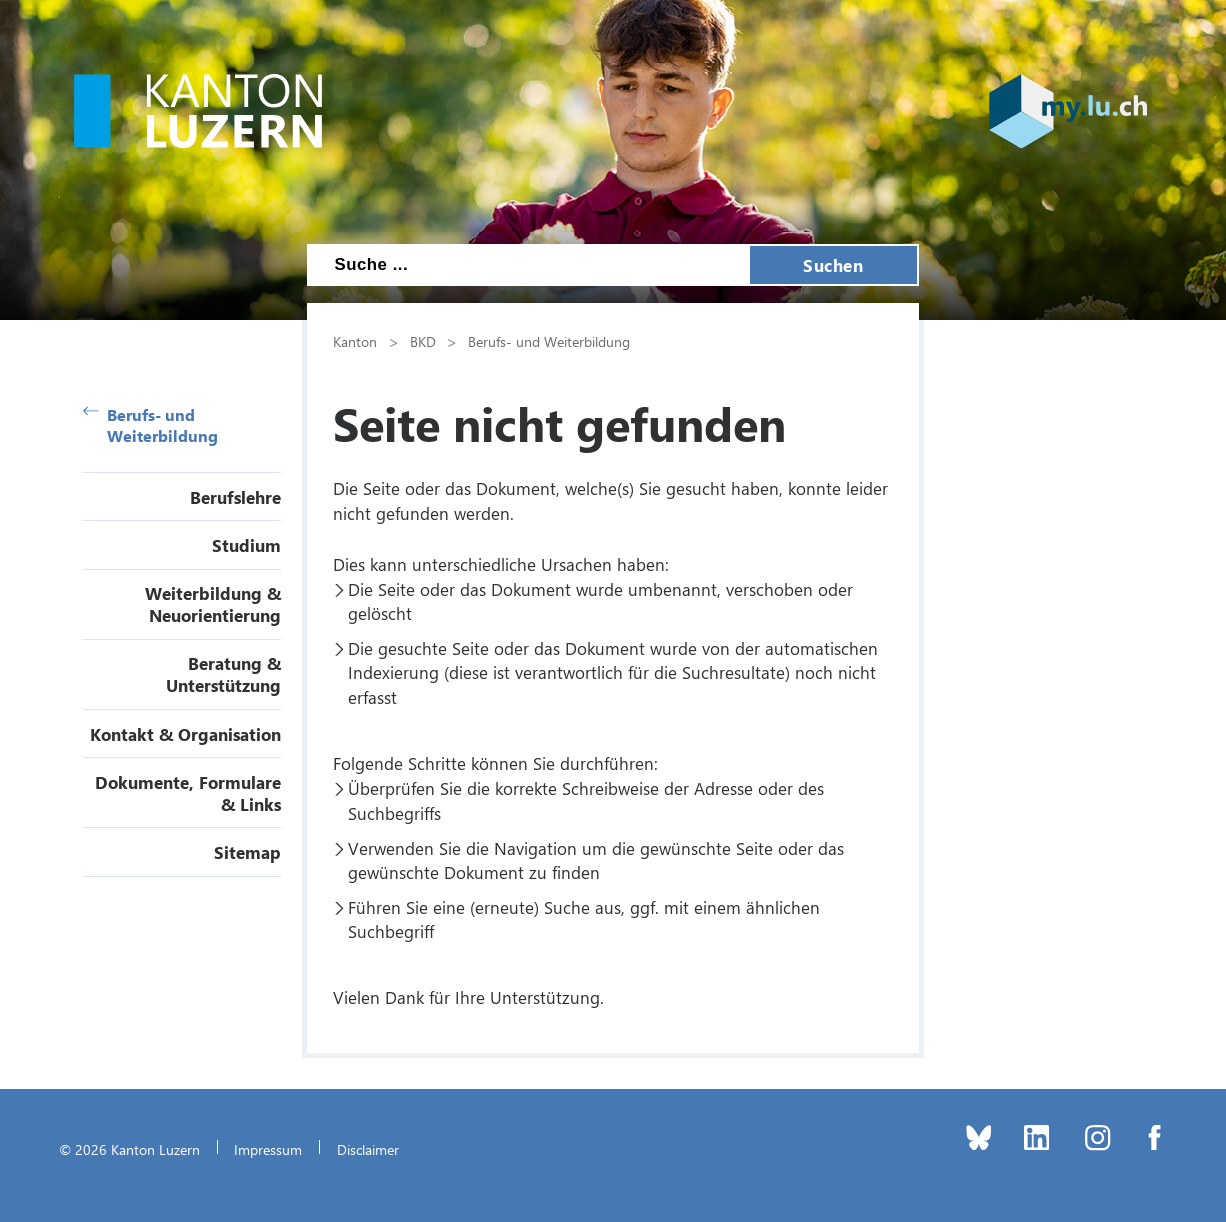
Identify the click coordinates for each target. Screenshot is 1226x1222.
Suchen (833, 265)
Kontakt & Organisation (185, 734)
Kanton (355, 341)
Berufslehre (235, 497)
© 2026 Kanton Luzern (129, 1149)
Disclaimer (368, 1149)
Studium (246, 545)
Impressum (268, 1149)
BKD (423, 341)
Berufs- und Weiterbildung (150, 425)
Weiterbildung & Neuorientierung (213, 604)
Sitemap (247, 852)
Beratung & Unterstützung (223, 674)
